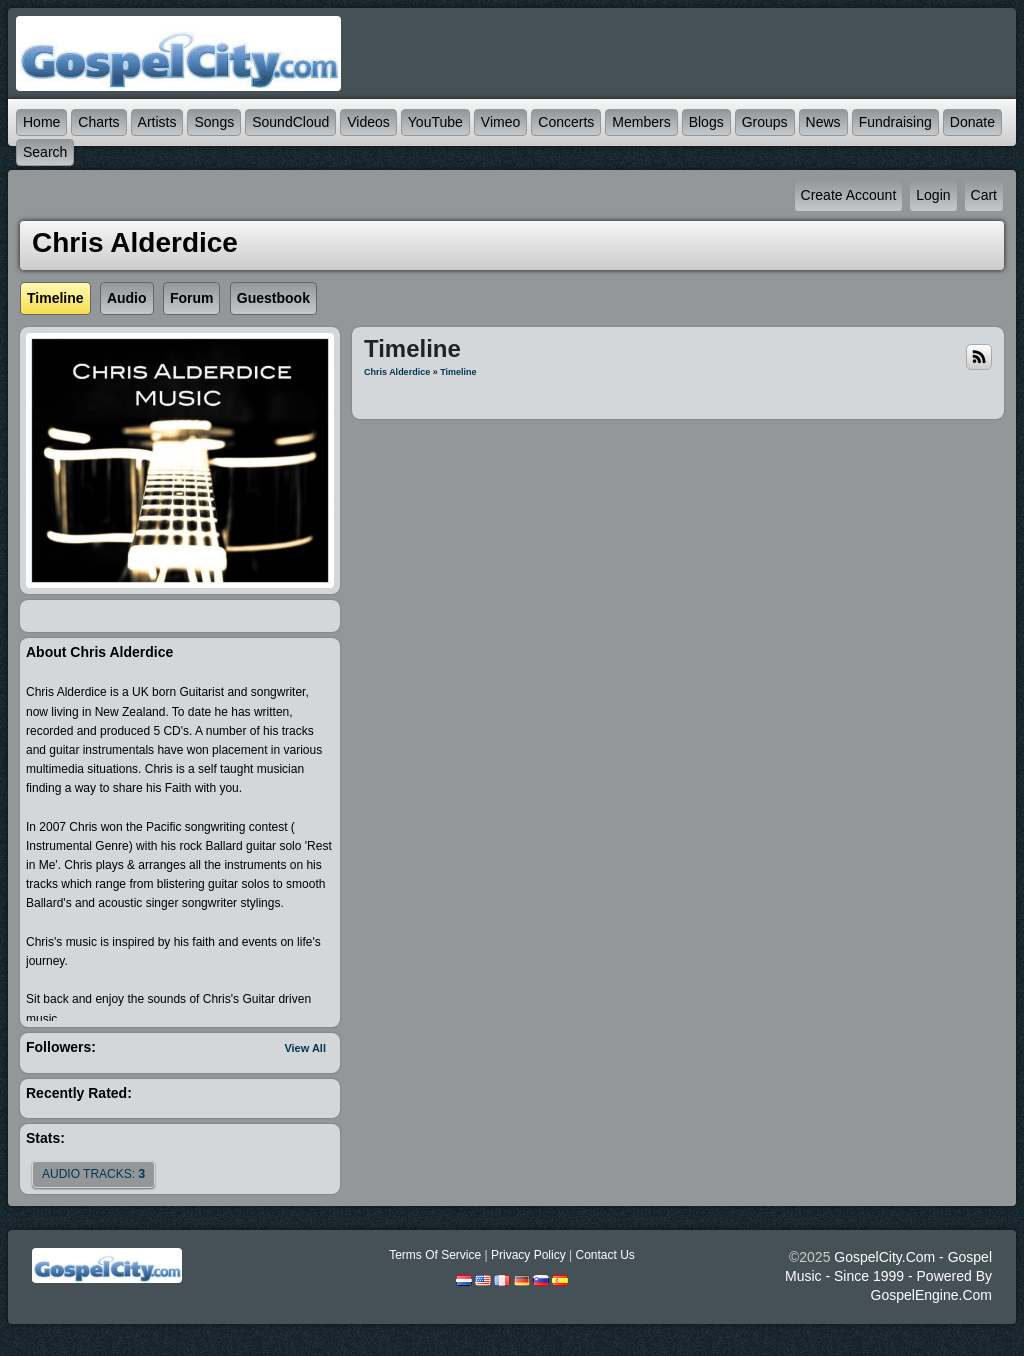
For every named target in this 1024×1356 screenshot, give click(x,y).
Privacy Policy (528, 1255)
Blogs (706, 122)
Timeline (458, 372)
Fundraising (895, 122)
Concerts (566, 122)
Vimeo (500, 122)
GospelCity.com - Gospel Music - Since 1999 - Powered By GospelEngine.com (888, 1276)
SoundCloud (290, 122)
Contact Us (604, 1255)
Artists (157, 122)
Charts (98, 122)
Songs (214, 122)
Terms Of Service (435, 1255)
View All (305, 1048)
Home (41, 122)
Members (641, 122)
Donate (972, 122)
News (823, 122)
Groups (765, 122)
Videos (368, 122)
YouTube (435, 122)
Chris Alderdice (397, 372)
